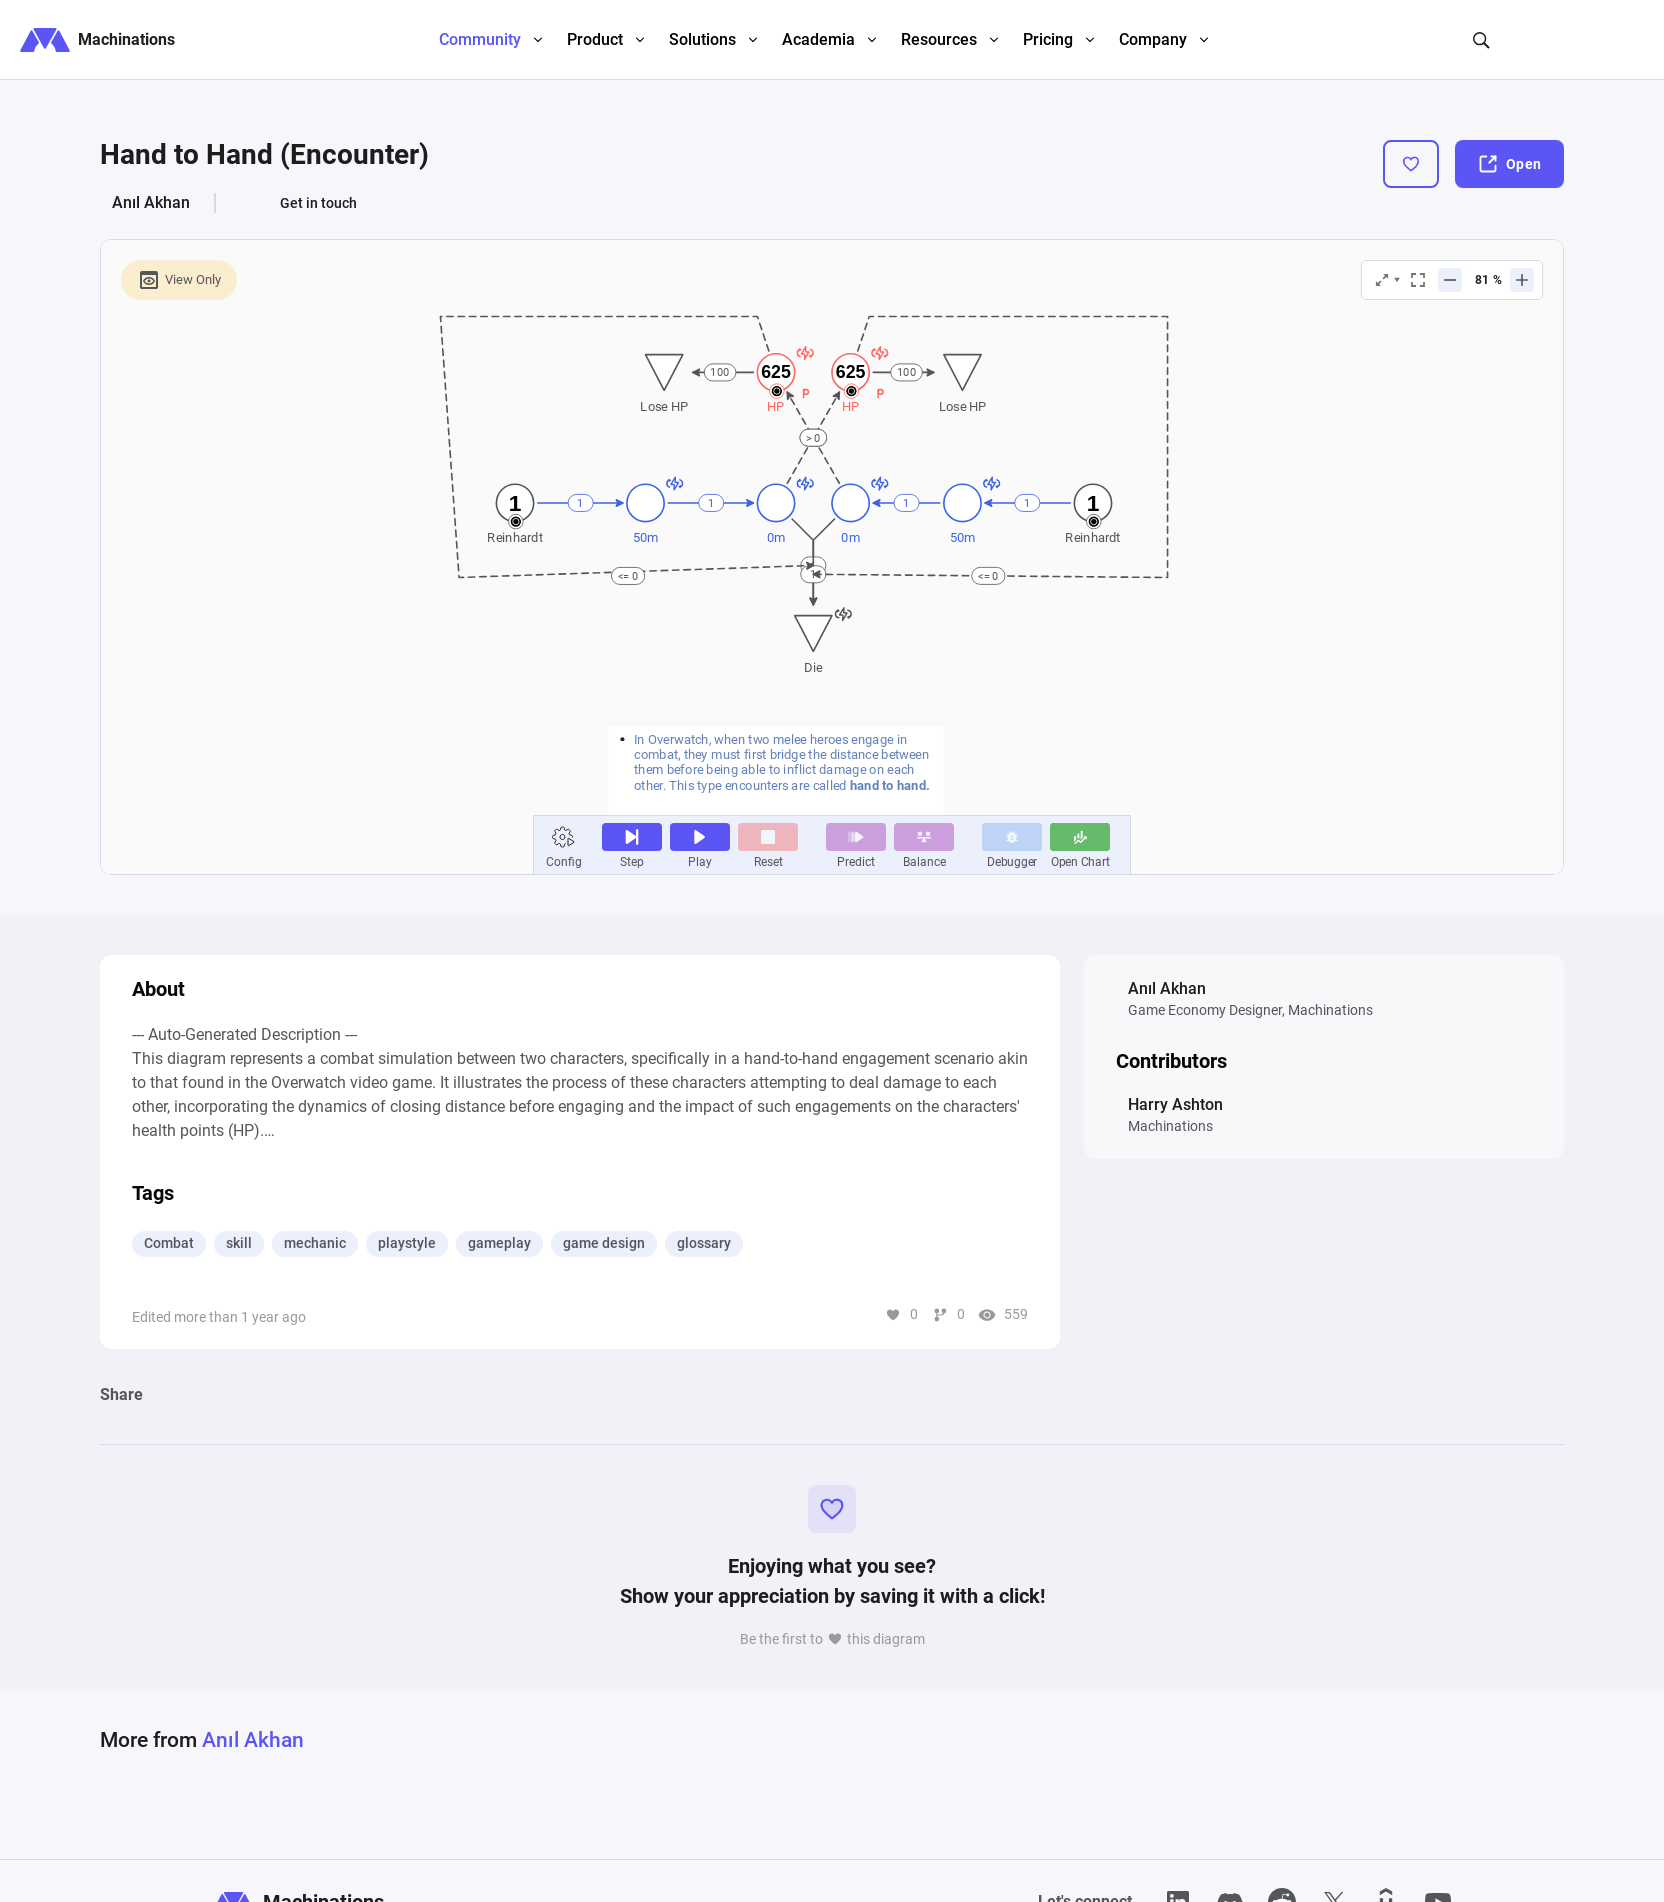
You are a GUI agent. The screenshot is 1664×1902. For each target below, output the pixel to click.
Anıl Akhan (151, 202)
